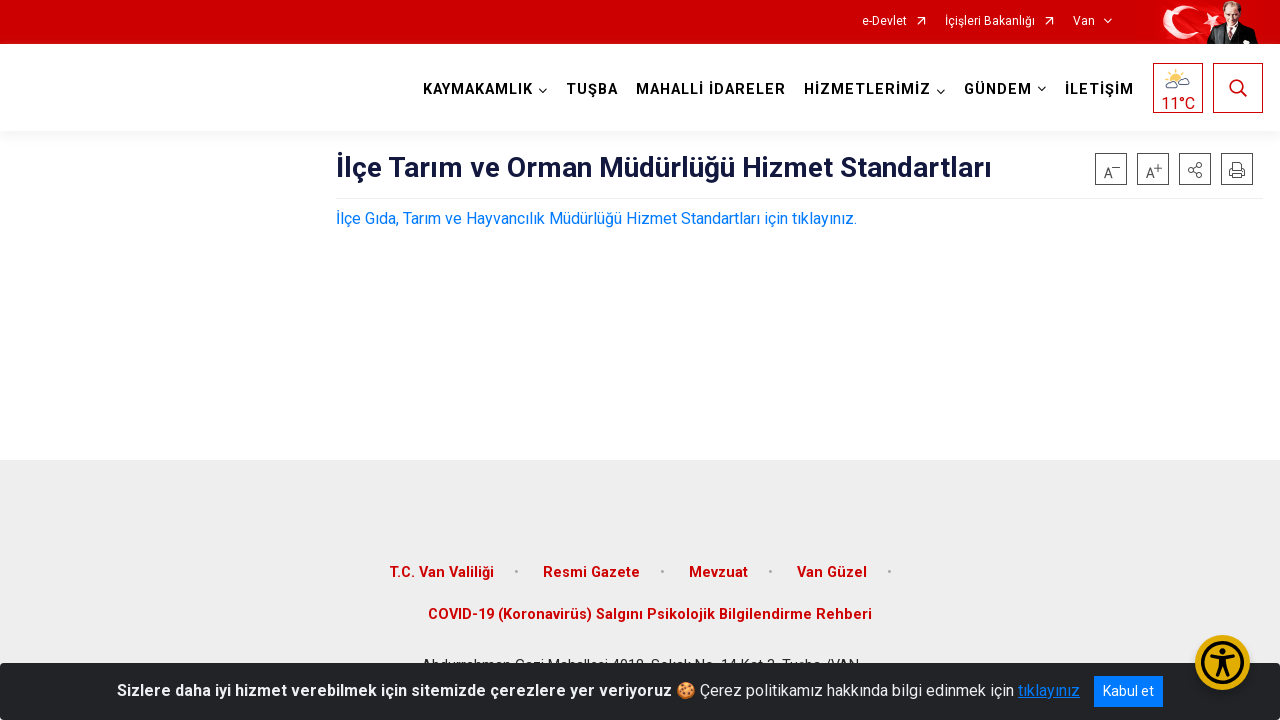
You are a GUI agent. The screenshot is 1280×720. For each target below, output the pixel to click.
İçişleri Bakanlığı (990, 21)
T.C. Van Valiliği (441, 572)
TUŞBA (592, 89)
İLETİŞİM (1099, 89)
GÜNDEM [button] (998, 89)
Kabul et (1128, 691)
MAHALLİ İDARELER (711, 89)
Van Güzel (832, 572)
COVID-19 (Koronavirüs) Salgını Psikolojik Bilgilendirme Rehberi (650, 614)
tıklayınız (1049, 690)
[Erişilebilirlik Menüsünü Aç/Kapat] (1222, 662)
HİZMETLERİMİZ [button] (867, 89)
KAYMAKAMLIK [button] (478, 89)
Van (1084, 21)
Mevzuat (718, 572)
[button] (1195, 169)
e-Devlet (884, 21)
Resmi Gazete (591, 572)
